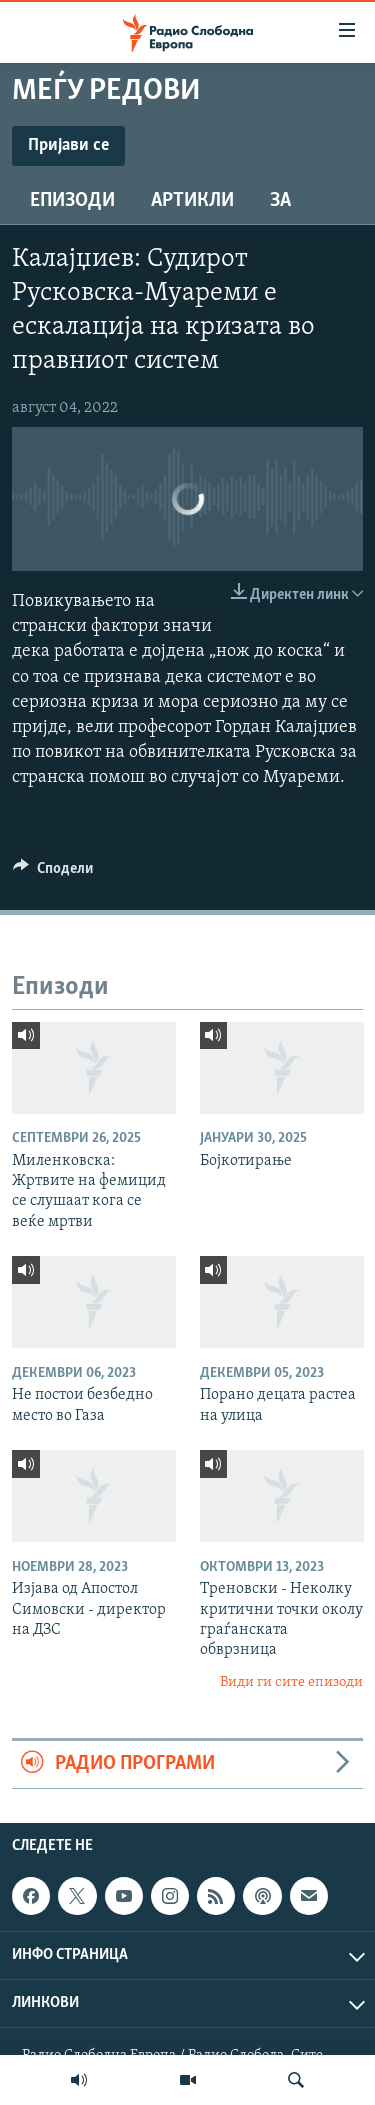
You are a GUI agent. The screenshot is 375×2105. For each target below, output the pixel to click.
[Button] (53, 873)
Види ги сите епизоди (291, 1682)
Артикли (192, 201)
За (280, 201)
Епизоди (72, 201)
